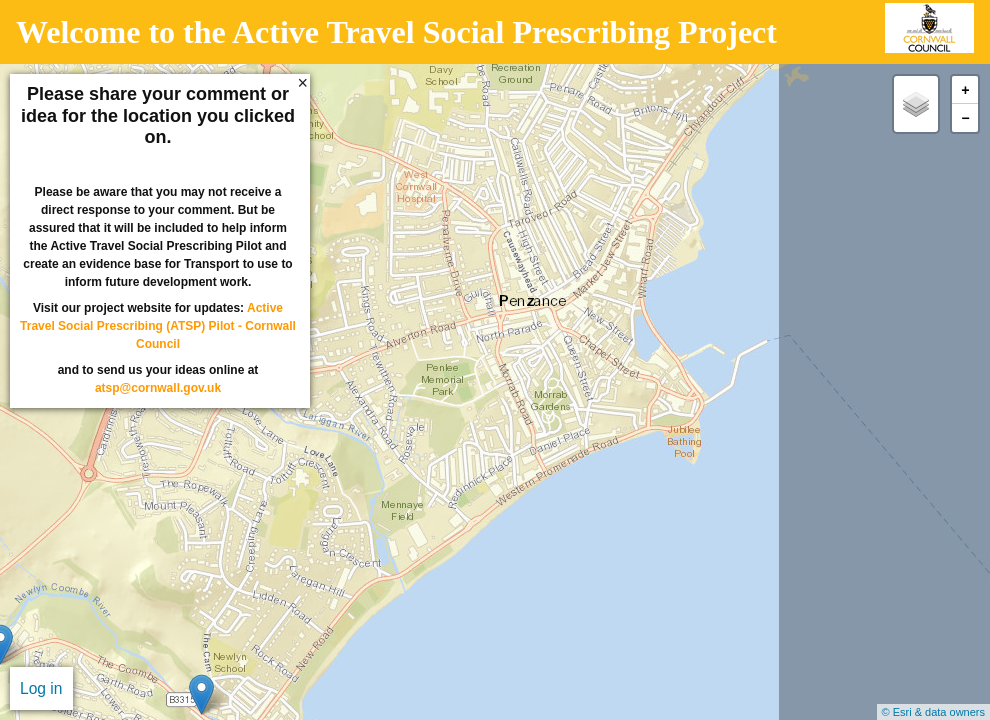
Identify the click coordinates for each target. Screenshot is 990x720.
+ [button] (965, 90)
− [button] (965, 118)
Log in (41, 688)
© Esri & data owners (933, 712)
